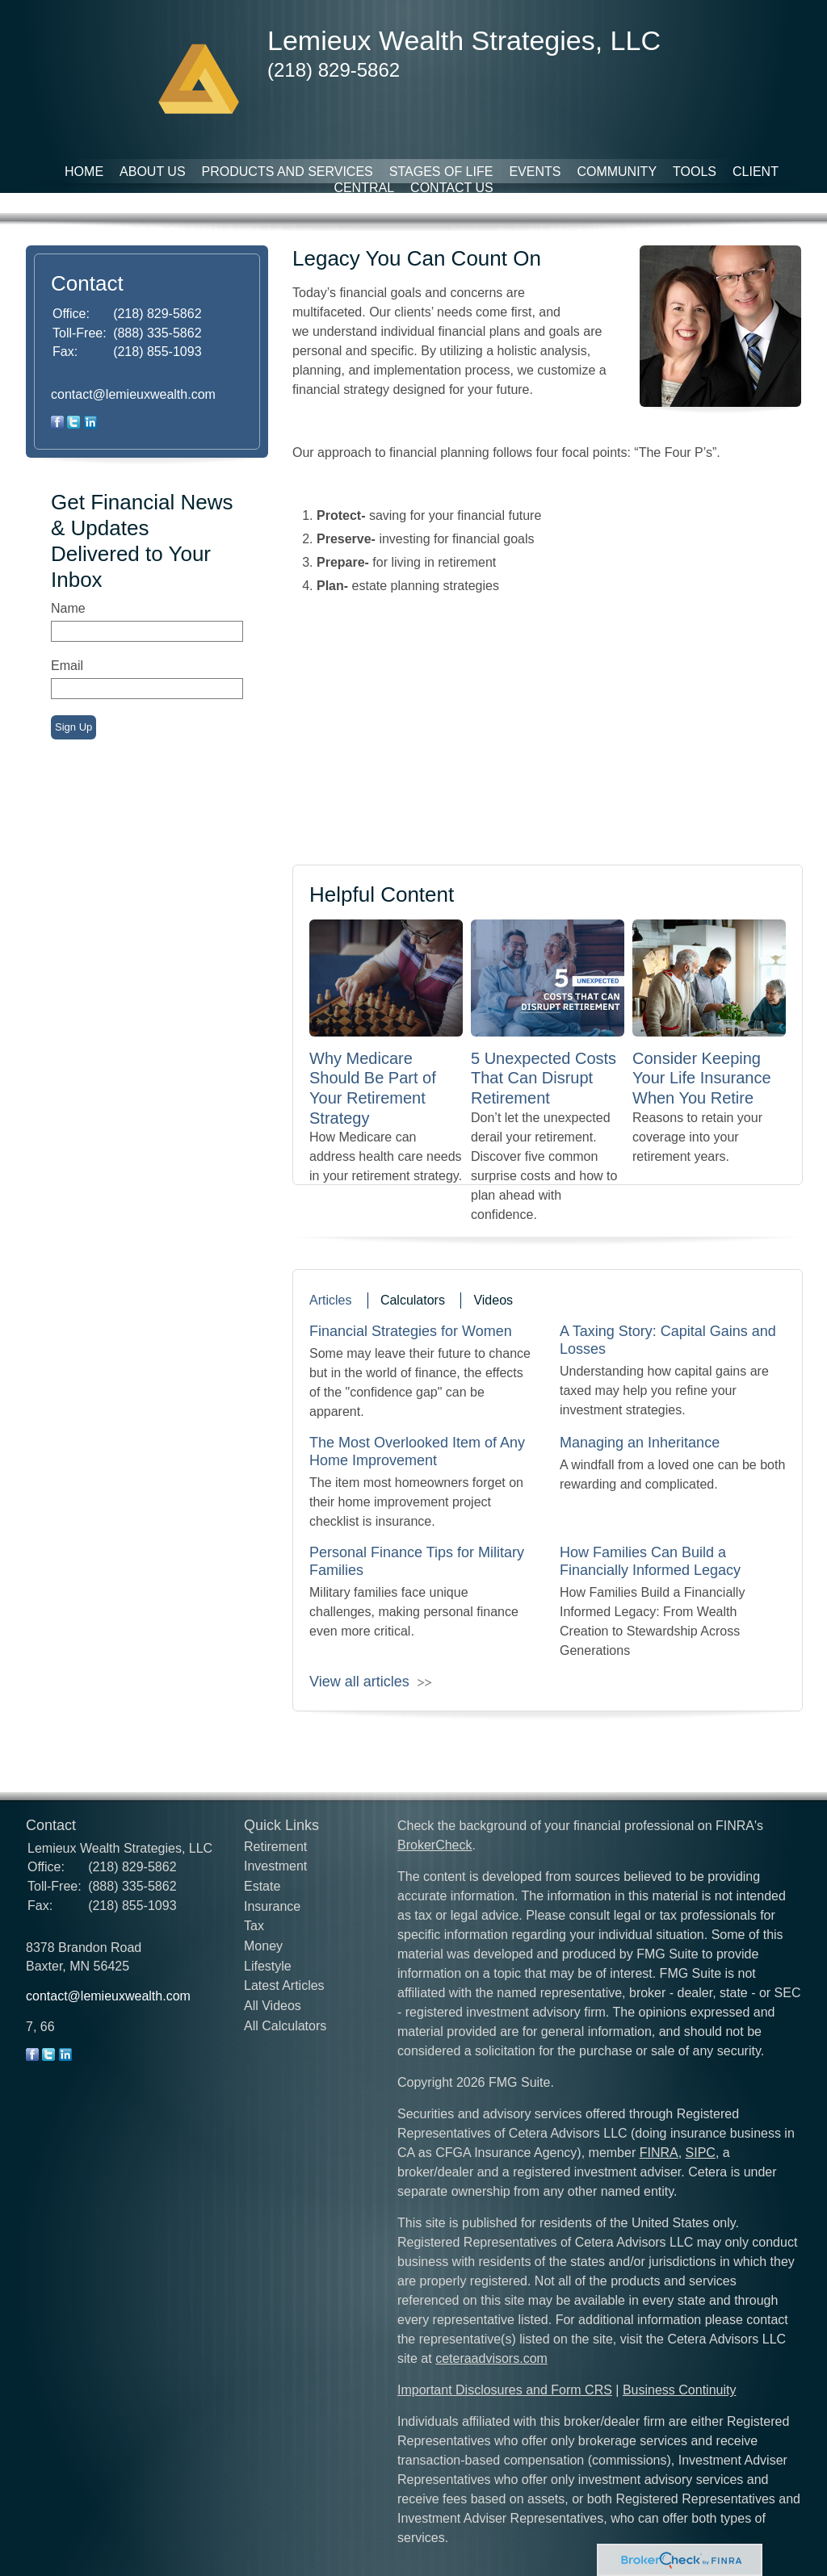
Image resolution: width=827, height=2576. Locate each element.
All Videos (272, 2006)
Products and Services (287, 171)
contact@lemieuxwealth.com (133, 394)
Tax (254, 1926)
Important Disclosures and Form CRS (504, 2390)
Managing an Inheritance (640, 1443)
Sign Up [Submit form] (73, 727)
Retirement (275, 1846)
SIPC (701, 2152)
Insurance (272, 1906)
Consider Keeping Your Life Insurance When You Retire (701, 1078)
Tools (694, 171)
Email (67, 665)
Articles (330, 1300)
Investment (275, 1866)
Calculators (412, 1300)
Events (534, 171)
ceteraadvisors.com (491, 2358)
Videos (493, 1300)
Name (68, 608)
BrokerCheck (434, 1845)
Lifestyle (268, 1966)
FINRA (659, 2152)
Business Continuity (680, 2390)
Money (263, 1946)
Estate (262, 1886)
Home (84, 171)
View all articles (359, 1681)
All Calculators (285, 2026)
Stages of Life (441, 171)
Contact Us (451, 188)
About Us (153, 171)
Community (617, 171)
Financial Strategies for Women (410, 1331)
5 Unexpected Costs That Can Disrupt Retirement (543, 1078)
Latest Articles (284, 1985)
